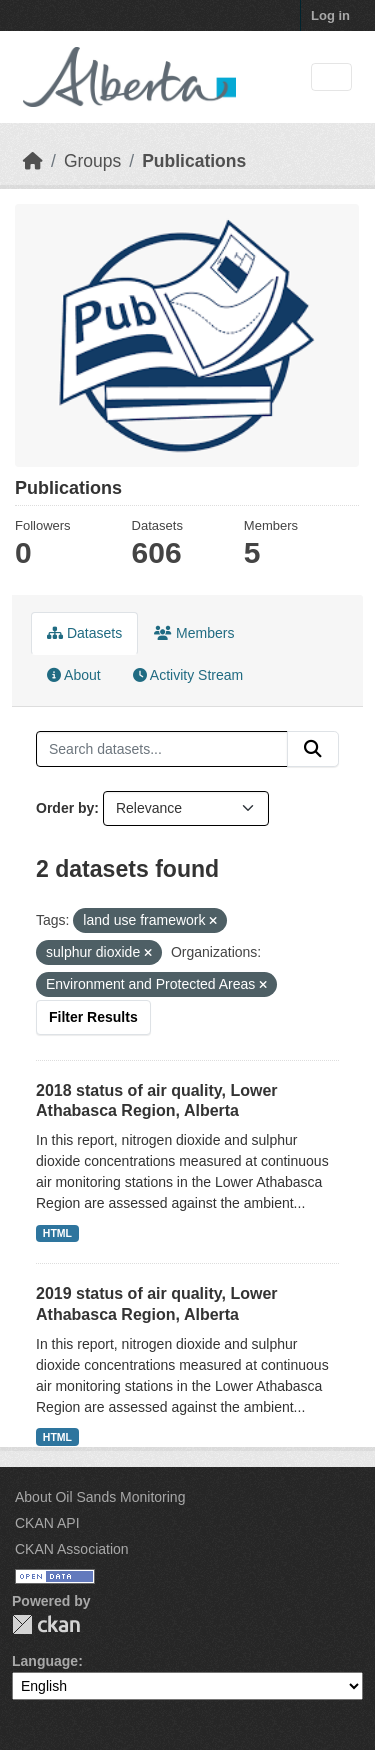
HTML (57, 1233)
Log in (330, 15)
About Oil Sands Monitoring (100, 1497)
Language (45, 1661)
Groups (92, 161)
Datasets (84, 633)
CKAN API (47, 1523)
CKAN (46, 1624)
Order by (65, 808)
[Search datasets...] (162, 749)
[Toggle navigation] (331, 77)
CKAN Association (72, 1549)
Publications (194, 161)
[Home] (33, 161)
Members (194, 633)
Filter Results (93, 1017)
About (74, 675)
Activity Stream (188, 675)
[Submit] (313, 749)
